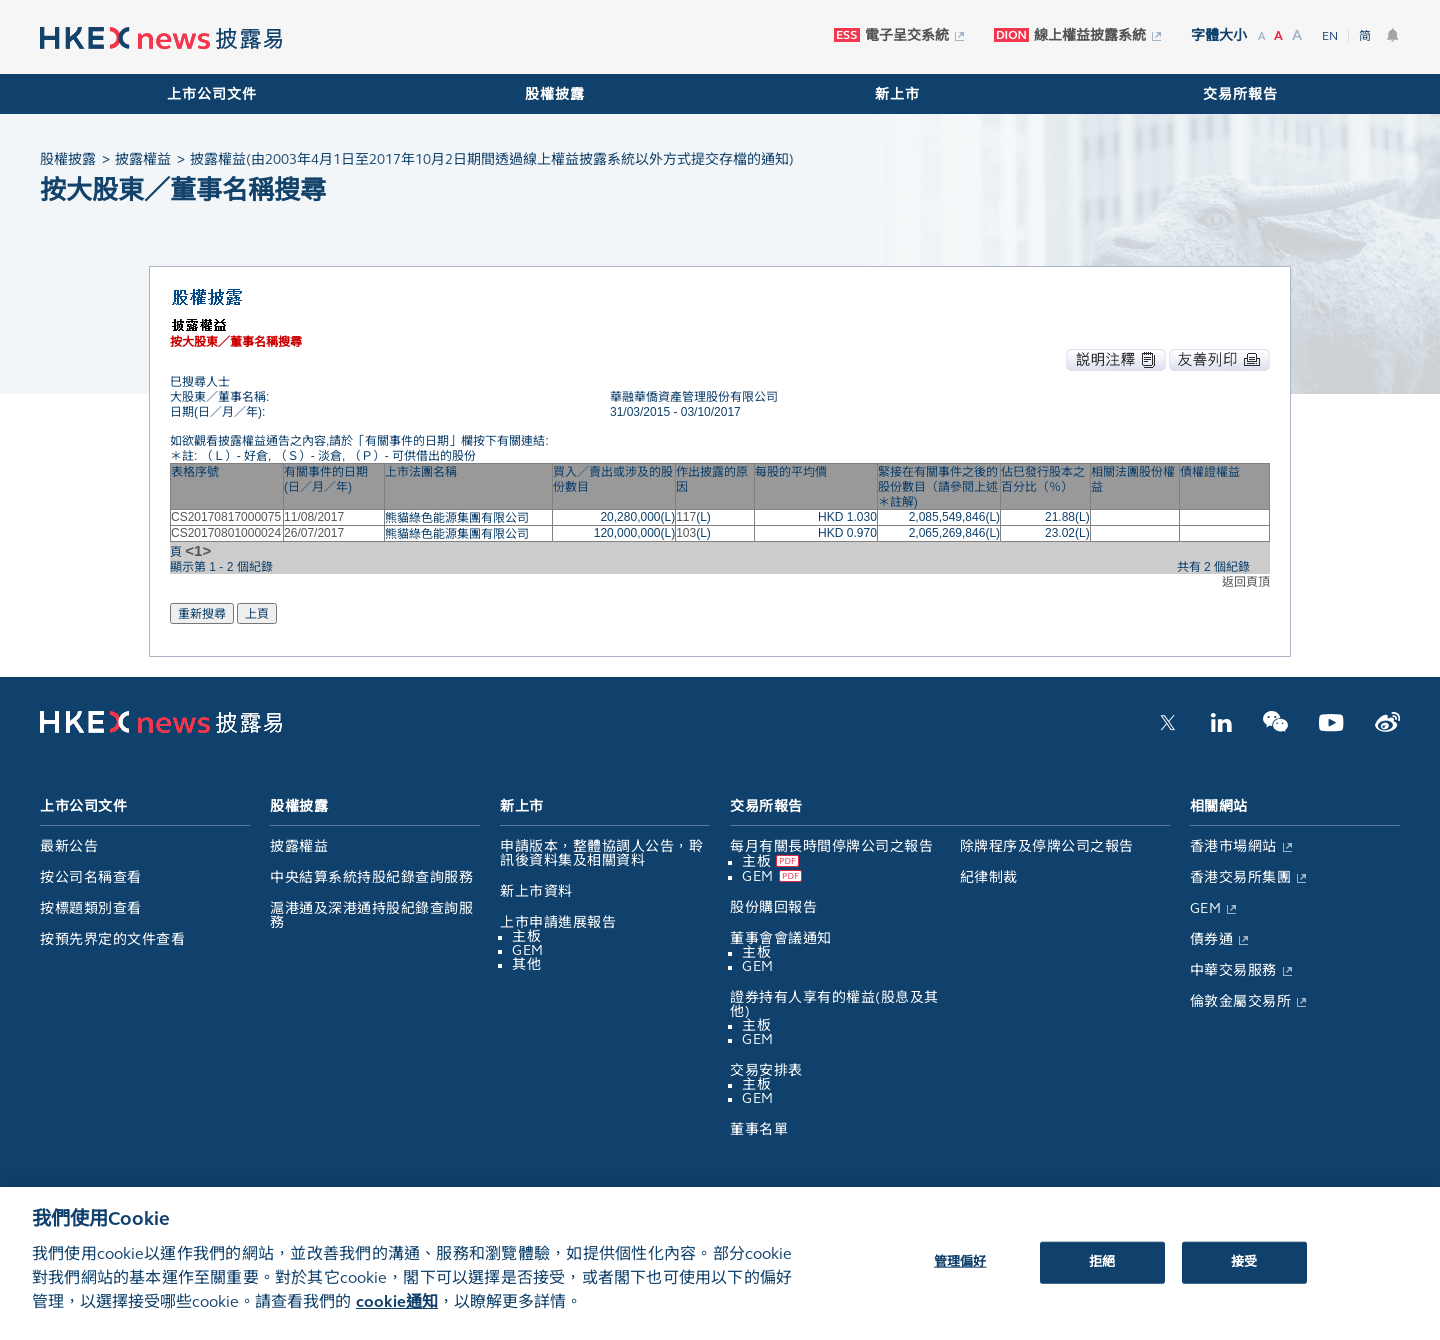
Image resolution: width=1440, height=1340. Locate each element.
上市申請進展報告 (558, 922)
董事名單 (759, 1129)
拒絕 (1102, 1277)
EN (1330, 36)
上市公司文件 (212, 94)
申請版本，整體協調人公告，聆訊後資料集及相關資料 (601, 853)
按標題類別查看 (91, 908)
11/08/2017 (314, 517)
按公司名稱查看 (91, 877)
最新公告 (69, 846)
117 (686, 517)
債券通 (1212, 939)
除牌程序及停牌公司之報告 (1047, 846)
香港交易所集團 (1241, 877)
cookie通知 (397, 1316)
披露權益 (299, 846)
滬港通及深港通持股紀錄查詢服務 (371, 915)
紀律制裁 (989, 877)
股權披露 (555, 94)
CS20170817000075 (226, 517)
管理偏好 (960, 1277)
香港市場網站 (1233, 846)
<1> (198, 550)
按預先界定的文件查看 (112, 939)
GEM (528, 950)
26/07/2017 (314, 533)
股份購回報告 (773, 907)
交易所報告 (1240, 94)
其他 (526, 964)
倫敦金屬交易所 (1241, 1001)
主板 (526, 936)
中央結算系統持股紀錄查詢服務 (371, 877)
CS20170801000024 (226, 533)
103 (686, 533)
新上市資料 (536, 891)
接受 (1244, 1277)
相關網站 (1219, 806)
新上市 (897, 94)
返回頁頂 (1246, 582)
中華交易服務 (1233, 970)
